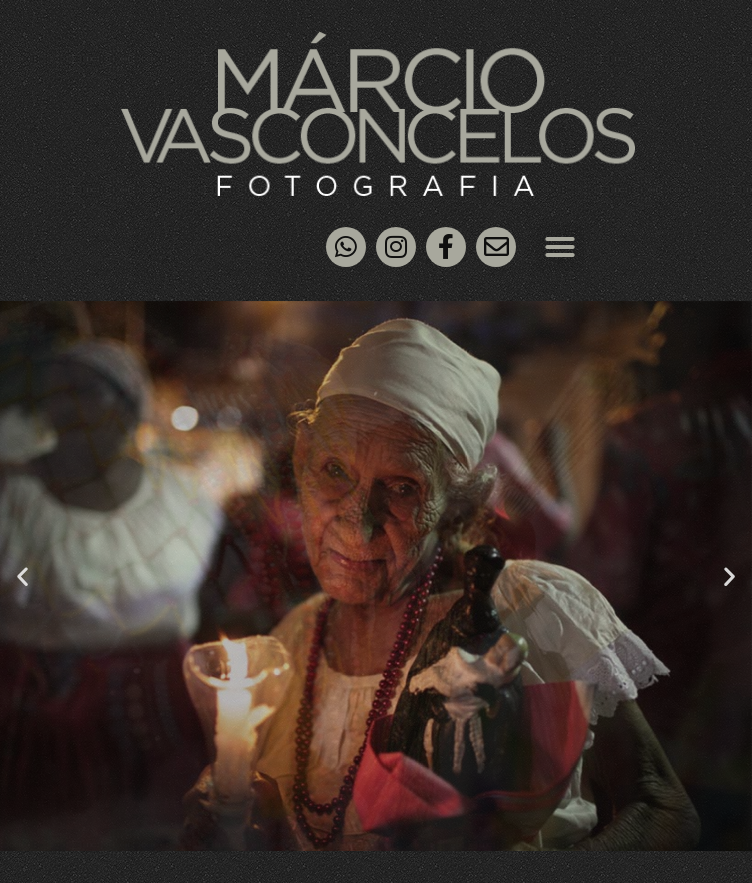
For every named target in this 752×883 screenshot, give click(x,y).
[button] (560, 247)
